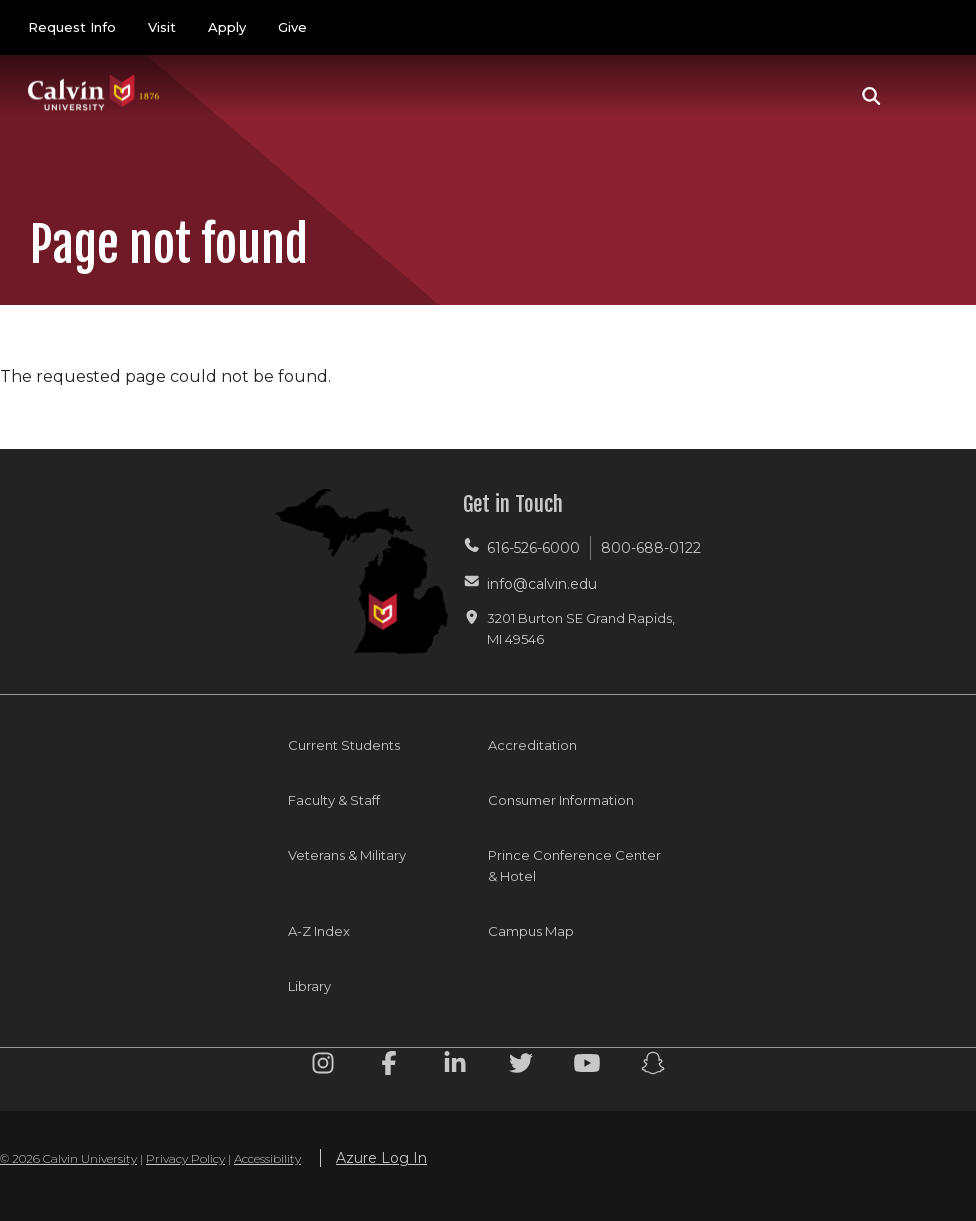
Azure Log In (381, 1158)
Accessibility (267, 1158)
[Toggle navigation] (925, 96)
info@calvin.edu (542, 584)
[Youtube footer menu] (587, 1066)
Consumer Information (561, 800)
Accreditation (532, 745)
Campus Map (531, 931)
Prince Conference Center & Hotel (574, 865)
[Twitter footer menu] (521, 1066)
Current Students (344, 745)
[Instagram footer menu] (323, 1066)
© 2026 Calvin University (68, 1158)
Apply (227, 27)
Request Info (72, 27)
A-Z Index (319, 931)
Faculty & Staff (334, 800)
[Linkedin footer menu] (455, 1066)
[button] (871, 96)
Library (309, 986)
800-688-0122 (651, 548)
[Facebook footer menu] (389, 1066)
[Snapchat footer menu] (653, 1066)
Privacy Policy (185, 1158)
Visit (162, 27)
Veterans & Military (347, 855)
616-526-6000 (533, 548)
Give (292, 27)
